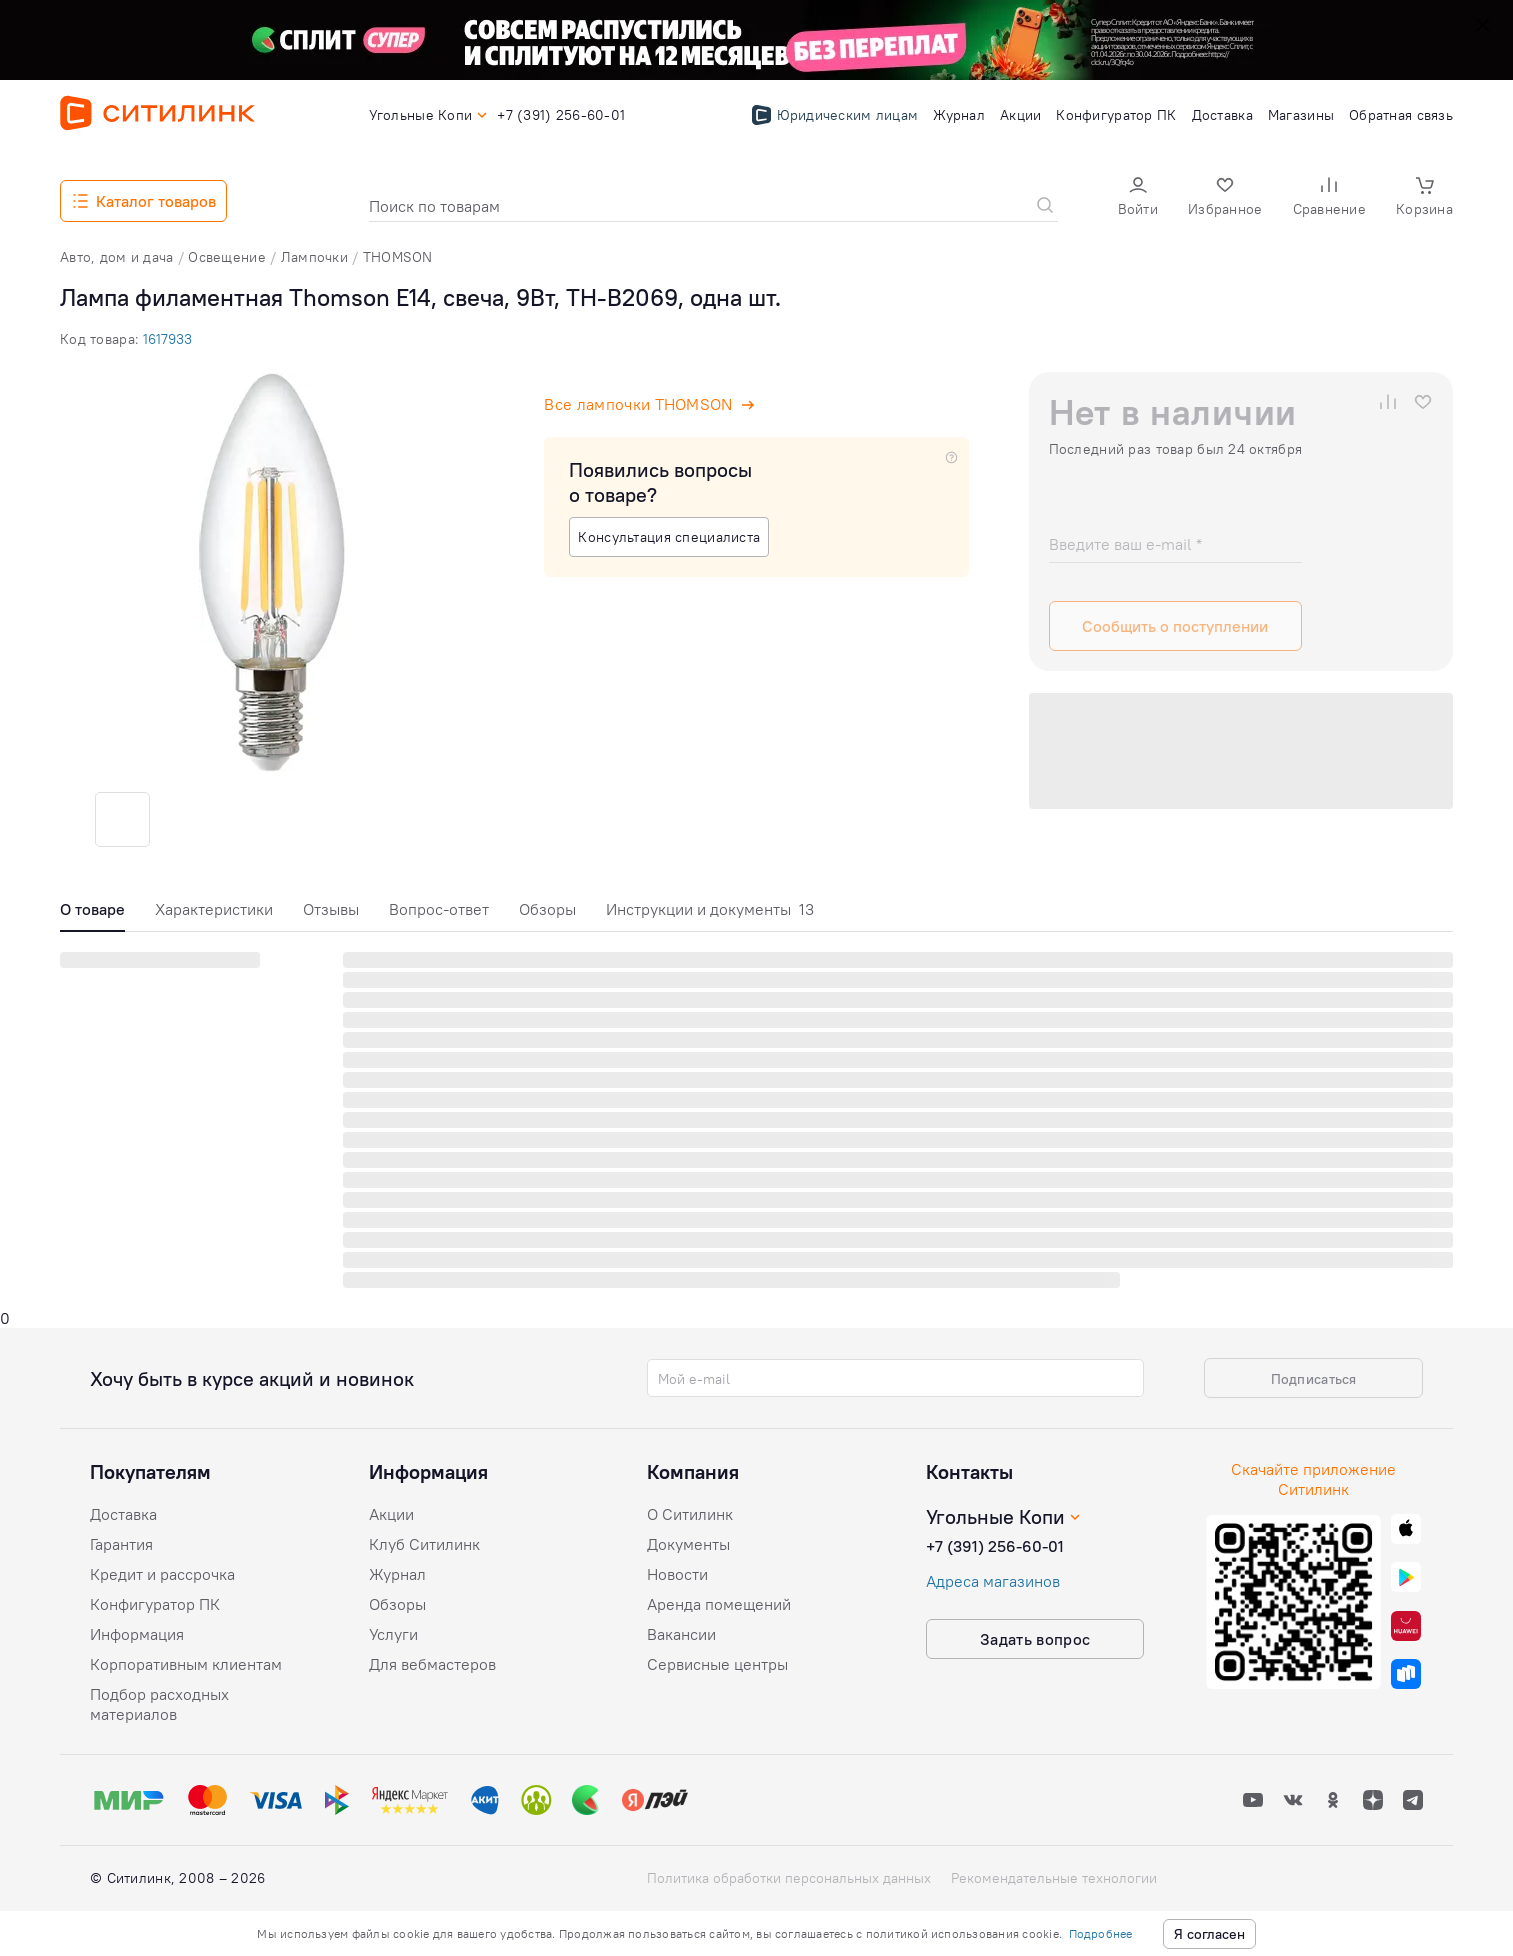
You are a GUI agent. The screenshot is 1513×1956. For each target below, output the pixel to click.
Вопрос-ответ (439, 909)
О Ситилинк (690, 1514)
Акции (391, 1514)
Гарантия (121, 1544)
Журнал (397, 1574)
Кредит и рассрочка (162, 1574)
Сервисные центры (717, 1664)
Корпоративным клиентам (186, 1664)
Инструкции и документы (710, 909)
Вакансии (681, 1634)
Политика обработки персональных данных (789, 1878)
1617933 (167, 339)
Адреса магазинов (993, 1581)
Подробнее (1101, 1933)
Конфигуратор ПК (155, 1604)
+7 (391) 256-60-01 (995, 1546)
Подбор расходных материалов (159, 1704)
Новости (677, 1574)
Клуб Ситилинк (424, 1544)
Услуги (393, 1634)
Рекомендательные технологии (1054, 1878)
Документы (688, 1544)
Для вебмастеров (432, 1664)
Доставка (123, 1514)
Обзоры (547, 909)
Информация (137, 1634)
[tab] (92, 914)
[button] (1138, 198)
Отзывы (331, 909)
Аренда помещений (719, 1604)
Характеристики (214, 909)
